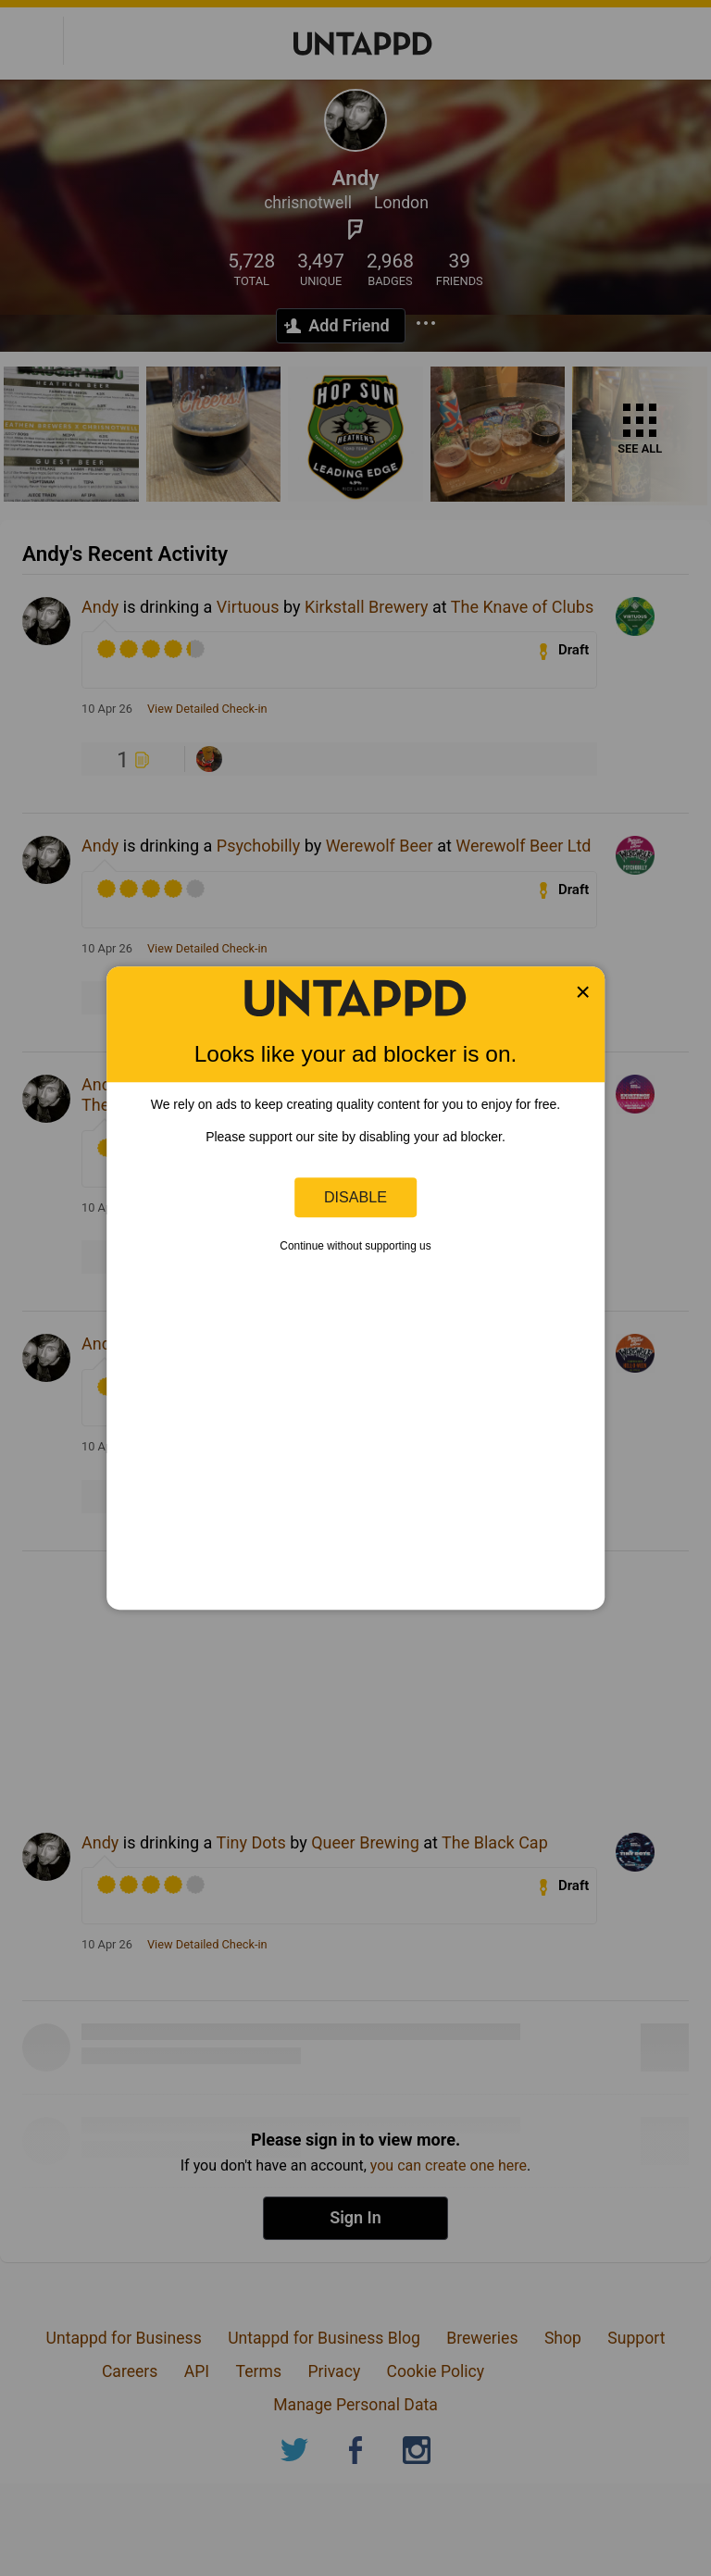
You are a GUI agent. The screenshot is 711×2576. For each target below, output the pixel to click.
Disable (355, 1196)
